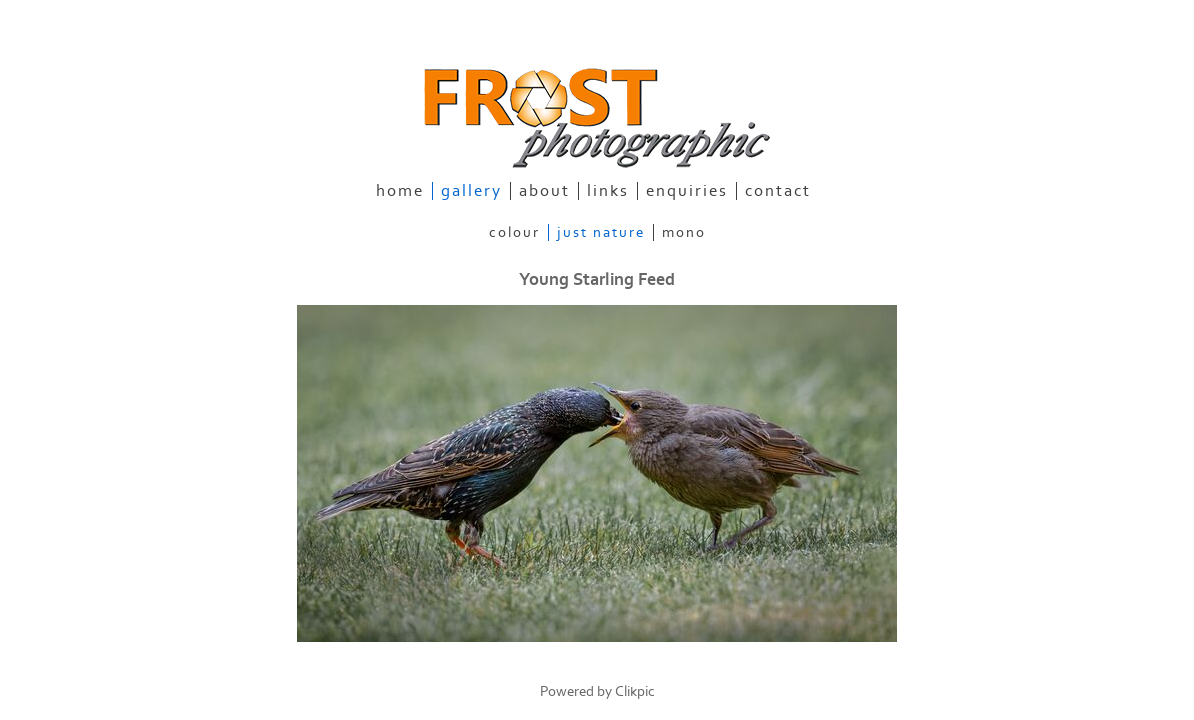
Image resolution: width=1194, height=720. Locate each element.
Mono (684, 232)
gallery (471, 191)
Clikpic (635, 691)
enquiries (687, 191)
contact (778, 191)
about (544, 191)
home (400, 191)
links (608, 191)
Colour (514, 232)
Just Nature (601, 232)
